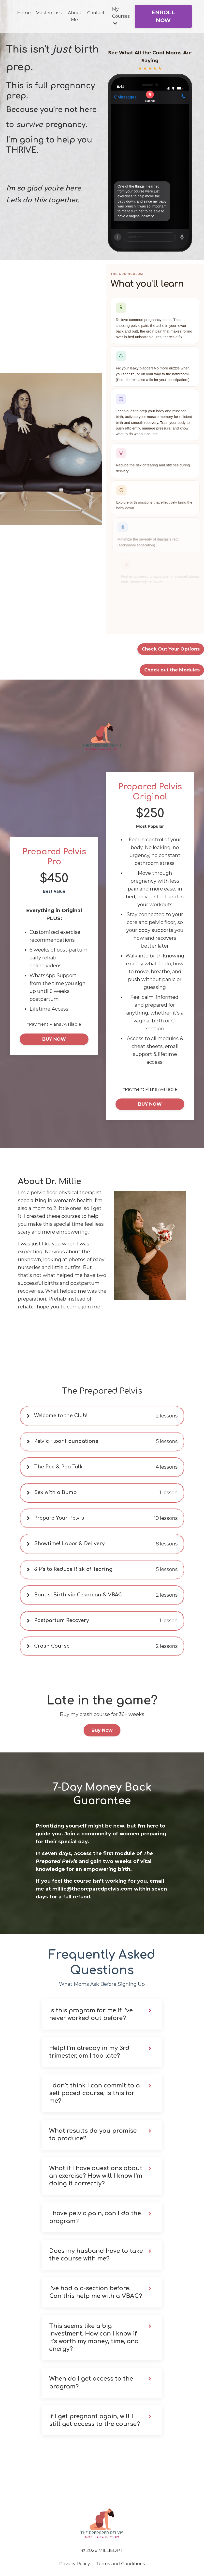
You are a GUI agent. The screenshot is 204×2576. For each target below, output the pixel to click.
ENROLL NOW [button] (163, 16)
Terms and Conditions (120, 2563)
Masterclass (49, 13)
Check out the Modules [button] (172, 670)
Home (24, 13)
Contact (96, 13)
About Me (74, 16)
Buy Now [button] (102, 1730)
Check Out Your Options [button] (171, 649)
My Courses (121, 16)
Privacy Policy (74, 2563)
